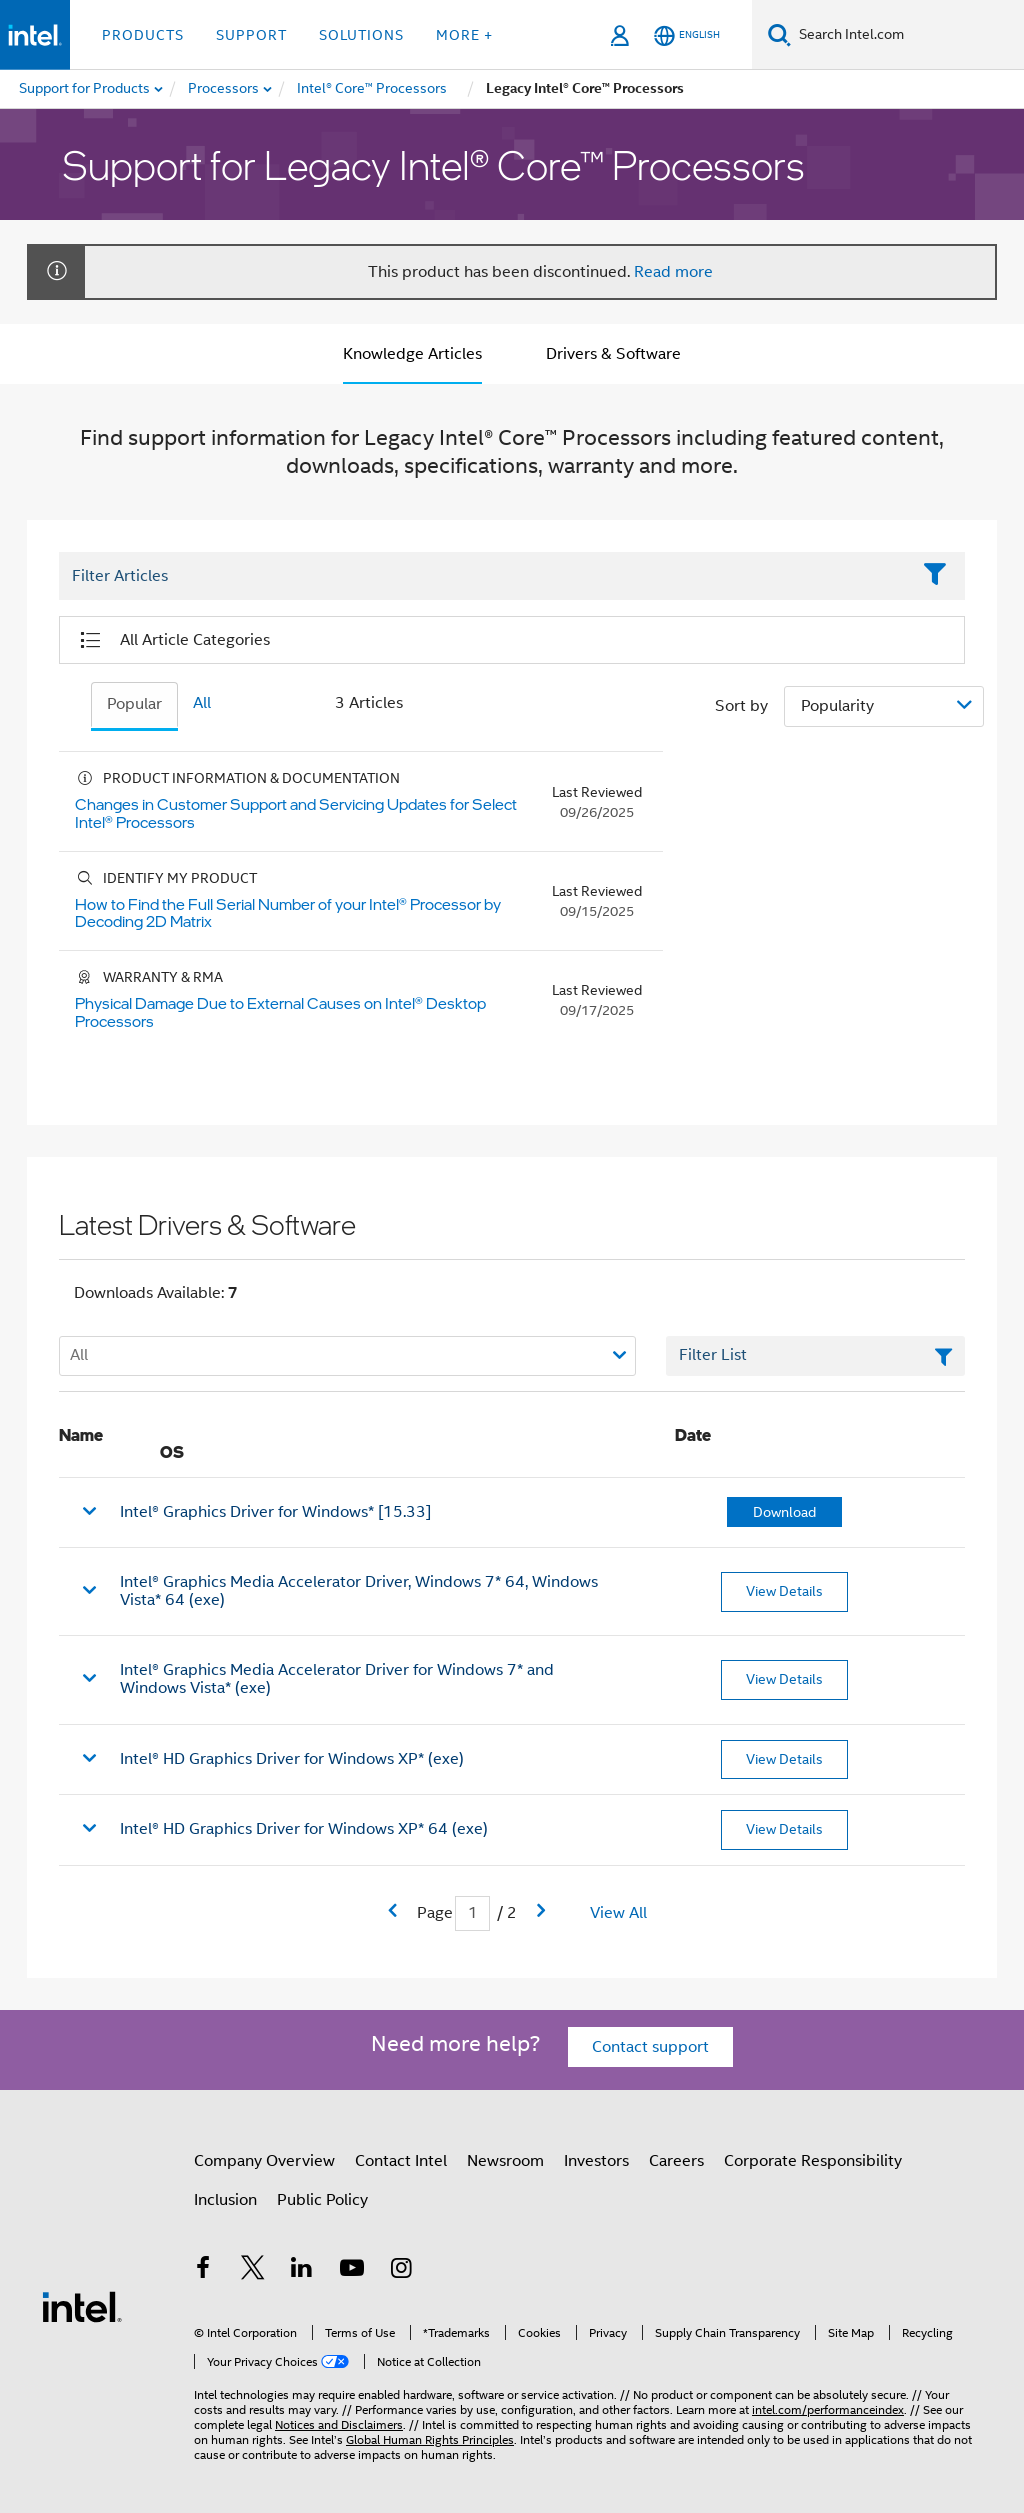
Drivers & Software (613, 354)
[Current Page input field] (472, 1913)
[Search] (779, 34)
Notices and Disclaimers (339, 2424)
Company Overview (264, 2161)
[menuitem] (224, 89)
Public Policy (322, 2200)
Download (784, 1512)
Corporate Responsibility (813, 2161)
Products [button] (143, 35)
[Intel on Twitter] (253, 2271)
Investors (596, 2161)
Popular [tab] (134, 704)
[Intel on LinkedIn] (302, 2271)
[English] (687, 35)
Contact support (650, 2047)
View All (618, 1913)
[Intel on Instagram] (401, 2271)
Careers (676, 2161)
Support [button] (251, 35)
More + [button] (464, 35)
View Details (784, 1591)
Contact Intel (401, 2161)
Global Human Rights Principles (430, 2439)
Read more (673, 272)
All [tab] (202, 703)
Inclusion (225, 2200)
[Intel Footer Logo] (82, 2306)
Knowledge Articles (412, 354)
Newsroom (505, 2161)
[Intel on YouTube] (352, 2271)
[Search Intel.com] (907, 35)
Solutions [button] (361, 35)
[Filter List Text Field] (484, 577)
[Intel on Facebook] (203, 2271)
